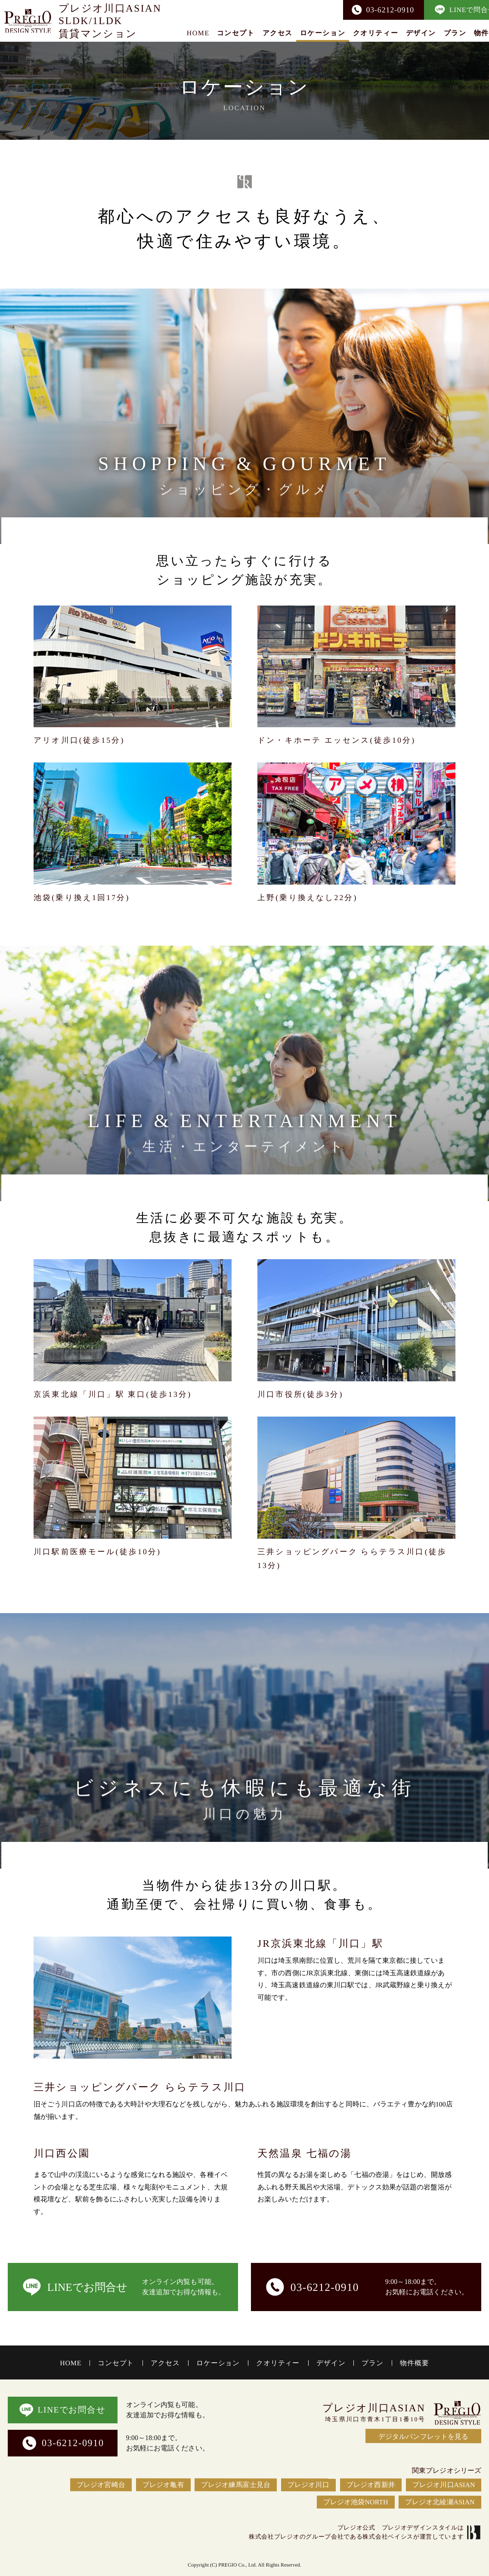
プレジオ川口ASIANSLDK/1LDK (110, 20)
